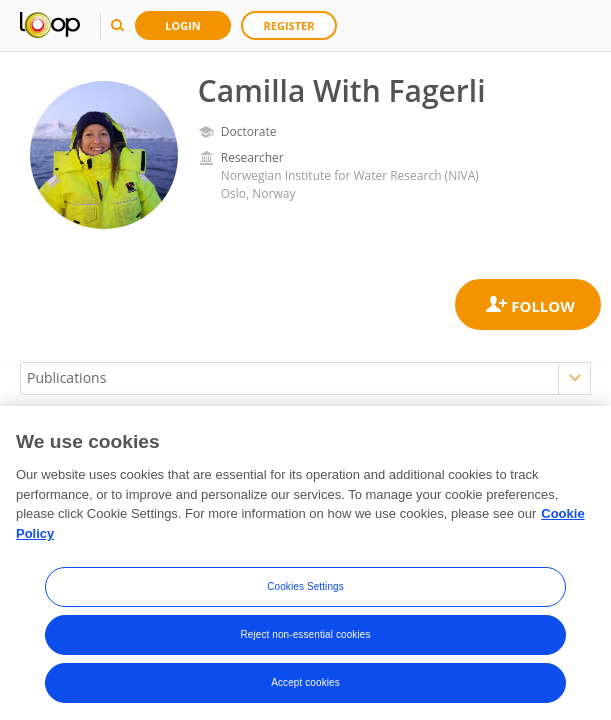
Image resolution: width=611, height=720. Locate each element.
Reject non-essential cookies (305, 640)
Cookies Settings (305, 592)
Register (289, 25)
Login (183, 25)
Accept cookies (305, 688)
